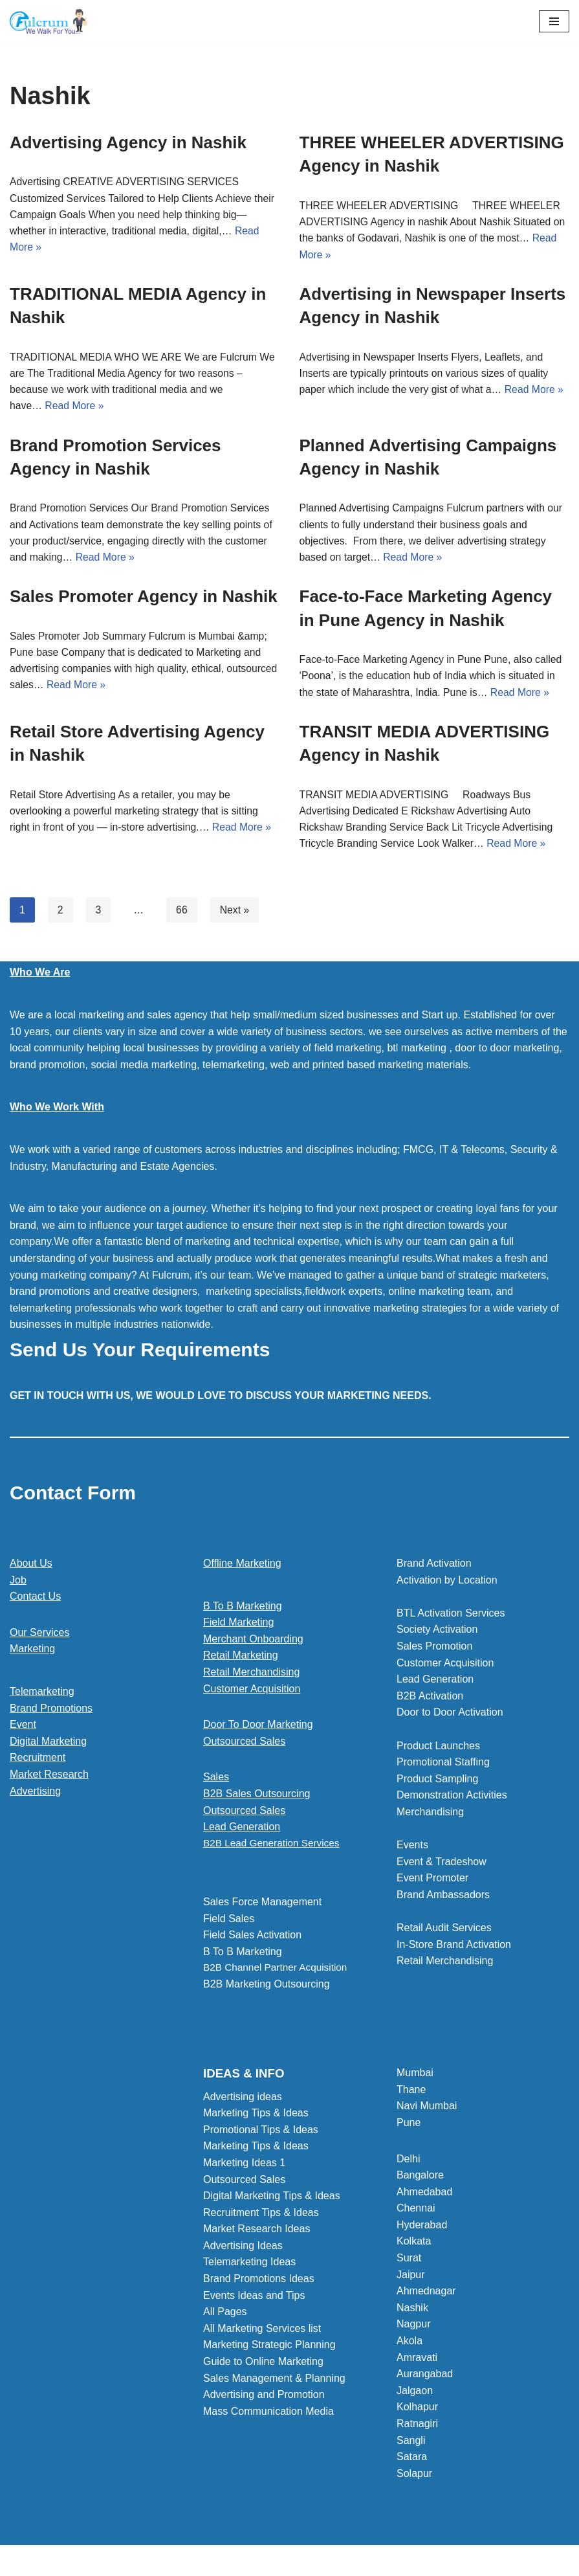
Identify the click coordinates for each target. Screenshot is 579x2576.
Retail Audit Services (444, 1932)
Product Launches (438, 1749)
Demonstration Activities (452, 1799)
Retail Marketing (240, 1659)
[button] (289, 1848)
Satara (412, 2461)
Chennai (416, 2212)
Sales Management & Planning (274, 2382)
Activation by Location (447, 1583)
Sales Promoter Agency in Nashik (144, 599)
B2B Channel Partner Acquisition (278, 1972)
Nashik (412, 2312)
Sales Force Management (262, 1906)
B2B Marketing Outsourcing (266, 1989)
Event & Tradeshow (441, 1866)
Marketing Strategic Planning (269, 2349)
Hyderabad (422, 2229)
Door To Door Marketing (258, 1728)
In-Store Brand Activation (454, 1948)
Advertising (35, 1794)
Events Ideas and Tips (254, 2299)
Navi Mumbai (427, 2110)
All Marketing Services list (262, 2332)
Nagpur (413, 2328)
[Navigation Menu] (554, 21)
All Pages (225, 2316)
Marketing (32, 1653)
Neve (231, 2562)
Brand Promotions (51, 1712)
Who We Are (40, 976)
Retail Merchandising (251, 1676)
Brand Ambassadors (443, 1899)
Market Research (49, 1778)
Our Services (39, 1636)
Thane (411, 2093)
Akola (409, 2345)
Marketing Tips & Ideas (256, 2117)
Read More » (75, 407)
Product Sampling (437, 1783)
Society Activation (437, 1633)
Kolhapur (417, 2411)
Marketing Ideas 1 (244, 2167)
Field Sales (228, 1923)
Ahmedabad (424, 2195)
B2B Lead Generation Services (274, 1848)
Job (18, 1583)
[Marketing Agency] (48, 21)
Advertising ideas (242, 2100)
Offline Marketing (242, 1567)
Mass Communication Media (268, 2415)
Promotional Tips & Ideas (260, 2133)
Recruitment (37, 1761)
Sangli (411, 2444)
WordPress (334, 2562)
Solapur (414, 2477)
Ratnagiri (417, 2428)
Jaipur (411, 2278)
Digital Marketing (48, 1745)
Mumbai (415, 2077)
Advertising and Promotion (264, 2398)
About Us (31, 1567)
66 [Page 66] (182, 913)
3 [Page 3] (99, 913)
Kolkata (414, 2245)
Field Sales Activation (252, 1939)
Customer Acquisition (251, 1692)
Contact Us (35, 1600)
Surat (409, 2262)
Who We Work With (57, 1111)
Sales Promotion (434, 1650)
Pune (409, 2127)
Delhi (408, 2162)
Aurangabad (425, 2378)
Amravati (417, 2361)
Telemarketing (42, 1695)
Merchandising (430, 1816)
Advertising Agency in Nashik (128, 142)
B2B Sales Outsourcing (256, 1798)
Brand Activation (434, 1567)
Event (23, 1728)
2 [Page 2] (60, 913)
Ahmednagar (426, 2295)
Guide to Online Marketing (263, 2365)
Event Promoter (432, 1882)
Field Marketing (238, 1626)
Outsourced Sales (244, 1745)
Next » (235, 913)
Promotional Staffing (443, 1766)
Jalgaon (415, 2395)
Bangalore (420, 2179)
